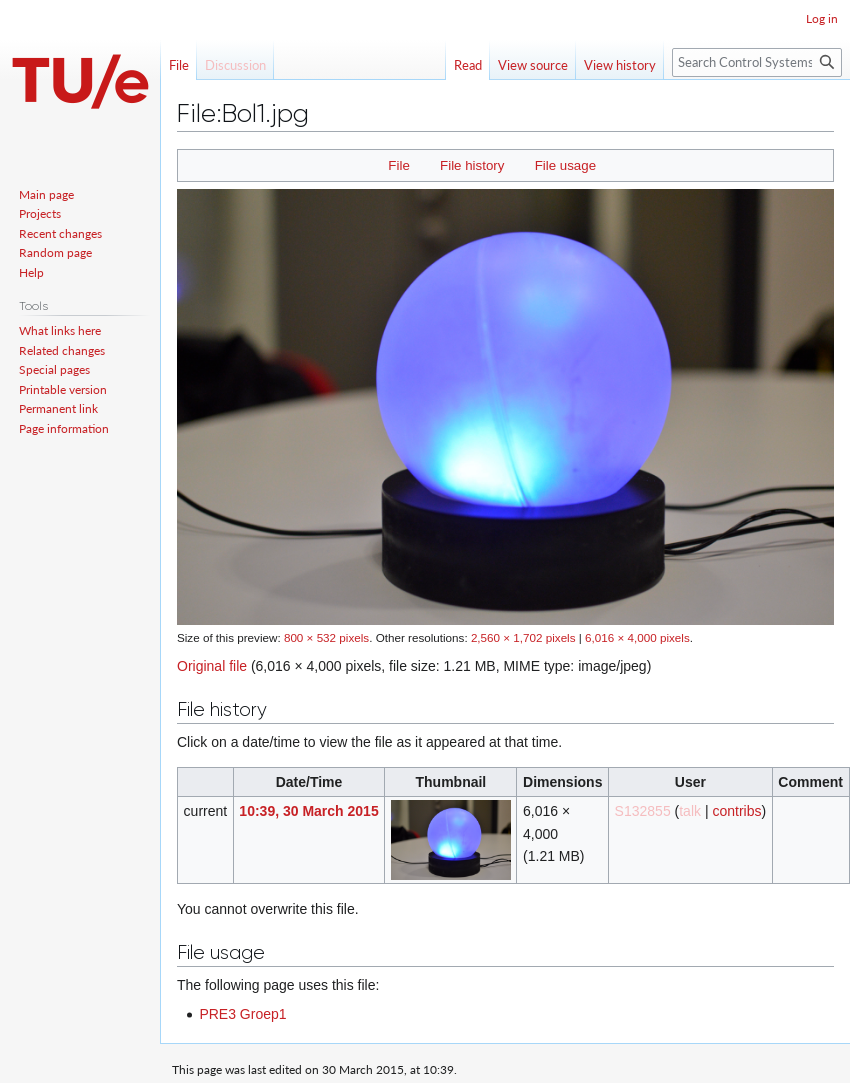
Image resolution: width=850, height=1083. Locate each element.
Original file (212, 666)
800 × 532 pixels (326, 637)
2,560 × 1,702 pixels (523, 637)
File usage (565, 165)
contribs (736, 811)
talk (690, 811)
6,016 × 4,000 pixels (637, 637)
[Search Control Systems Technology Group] (757, 62)
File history (472, 165)
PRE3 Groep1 (242, 1014)
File (398, 165)
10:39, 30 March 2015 (308, 811)
